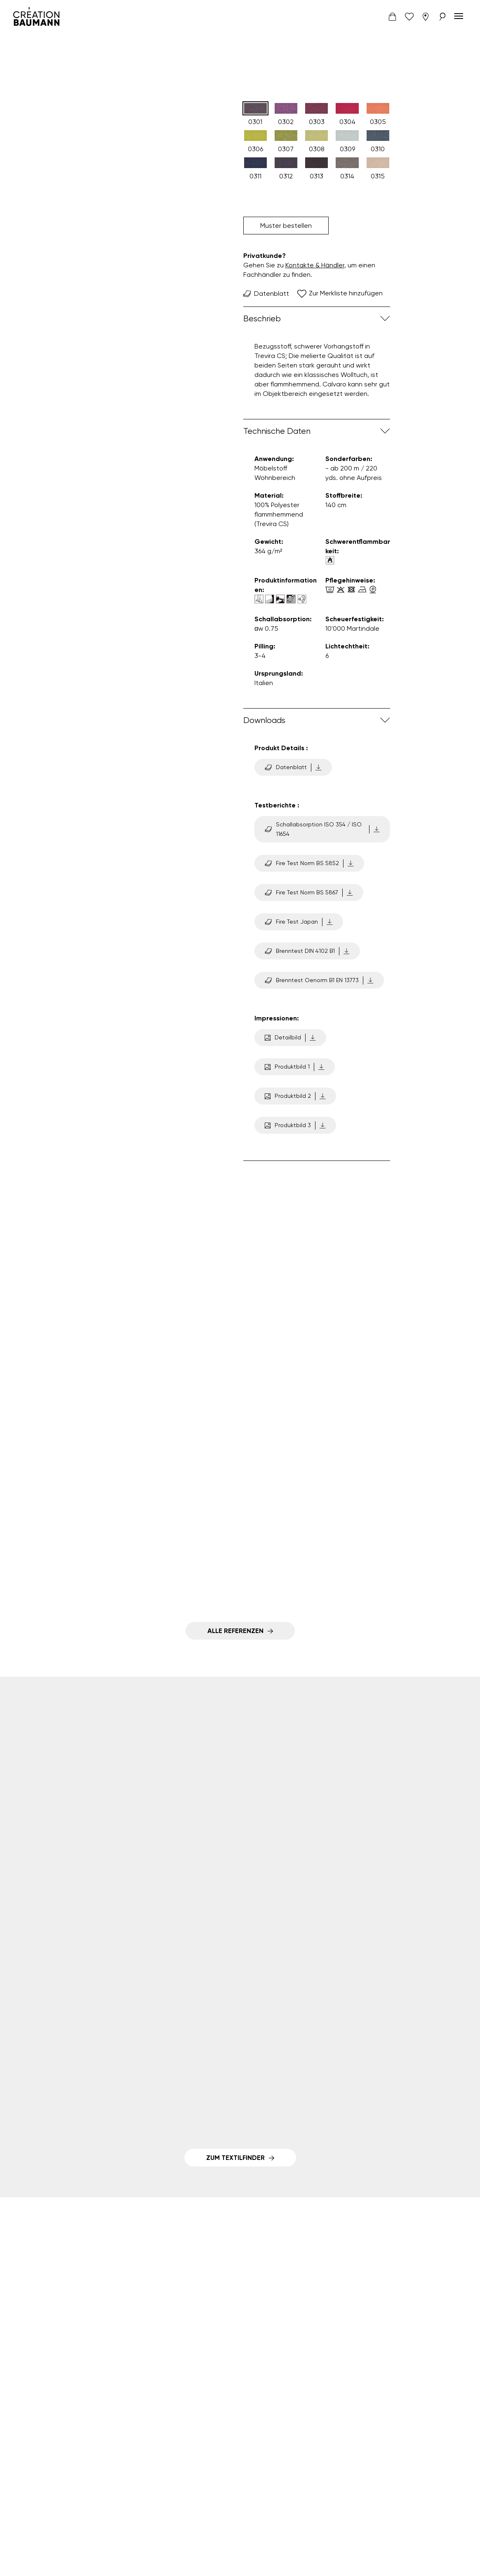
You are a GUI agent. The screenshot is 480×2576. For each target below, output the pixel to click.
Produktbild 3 (295, 1125)
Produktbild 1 (295, 1067)
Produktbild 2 (295, 1096)
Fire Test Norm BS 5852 (309, 863)
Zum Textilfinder (235, 2158)
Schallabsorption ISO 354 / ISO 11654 (322, 829)
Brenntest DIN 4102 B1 (307, 951)
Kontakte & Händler (314, 265)
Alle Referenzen (235, 1631)
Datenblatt (266, 293)
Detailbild (290, 1038)
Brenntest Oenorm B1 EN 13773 (319, 980)
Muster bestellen (286, 225)
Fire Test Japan (299, 922)
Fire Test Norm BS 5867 (309, 893)
